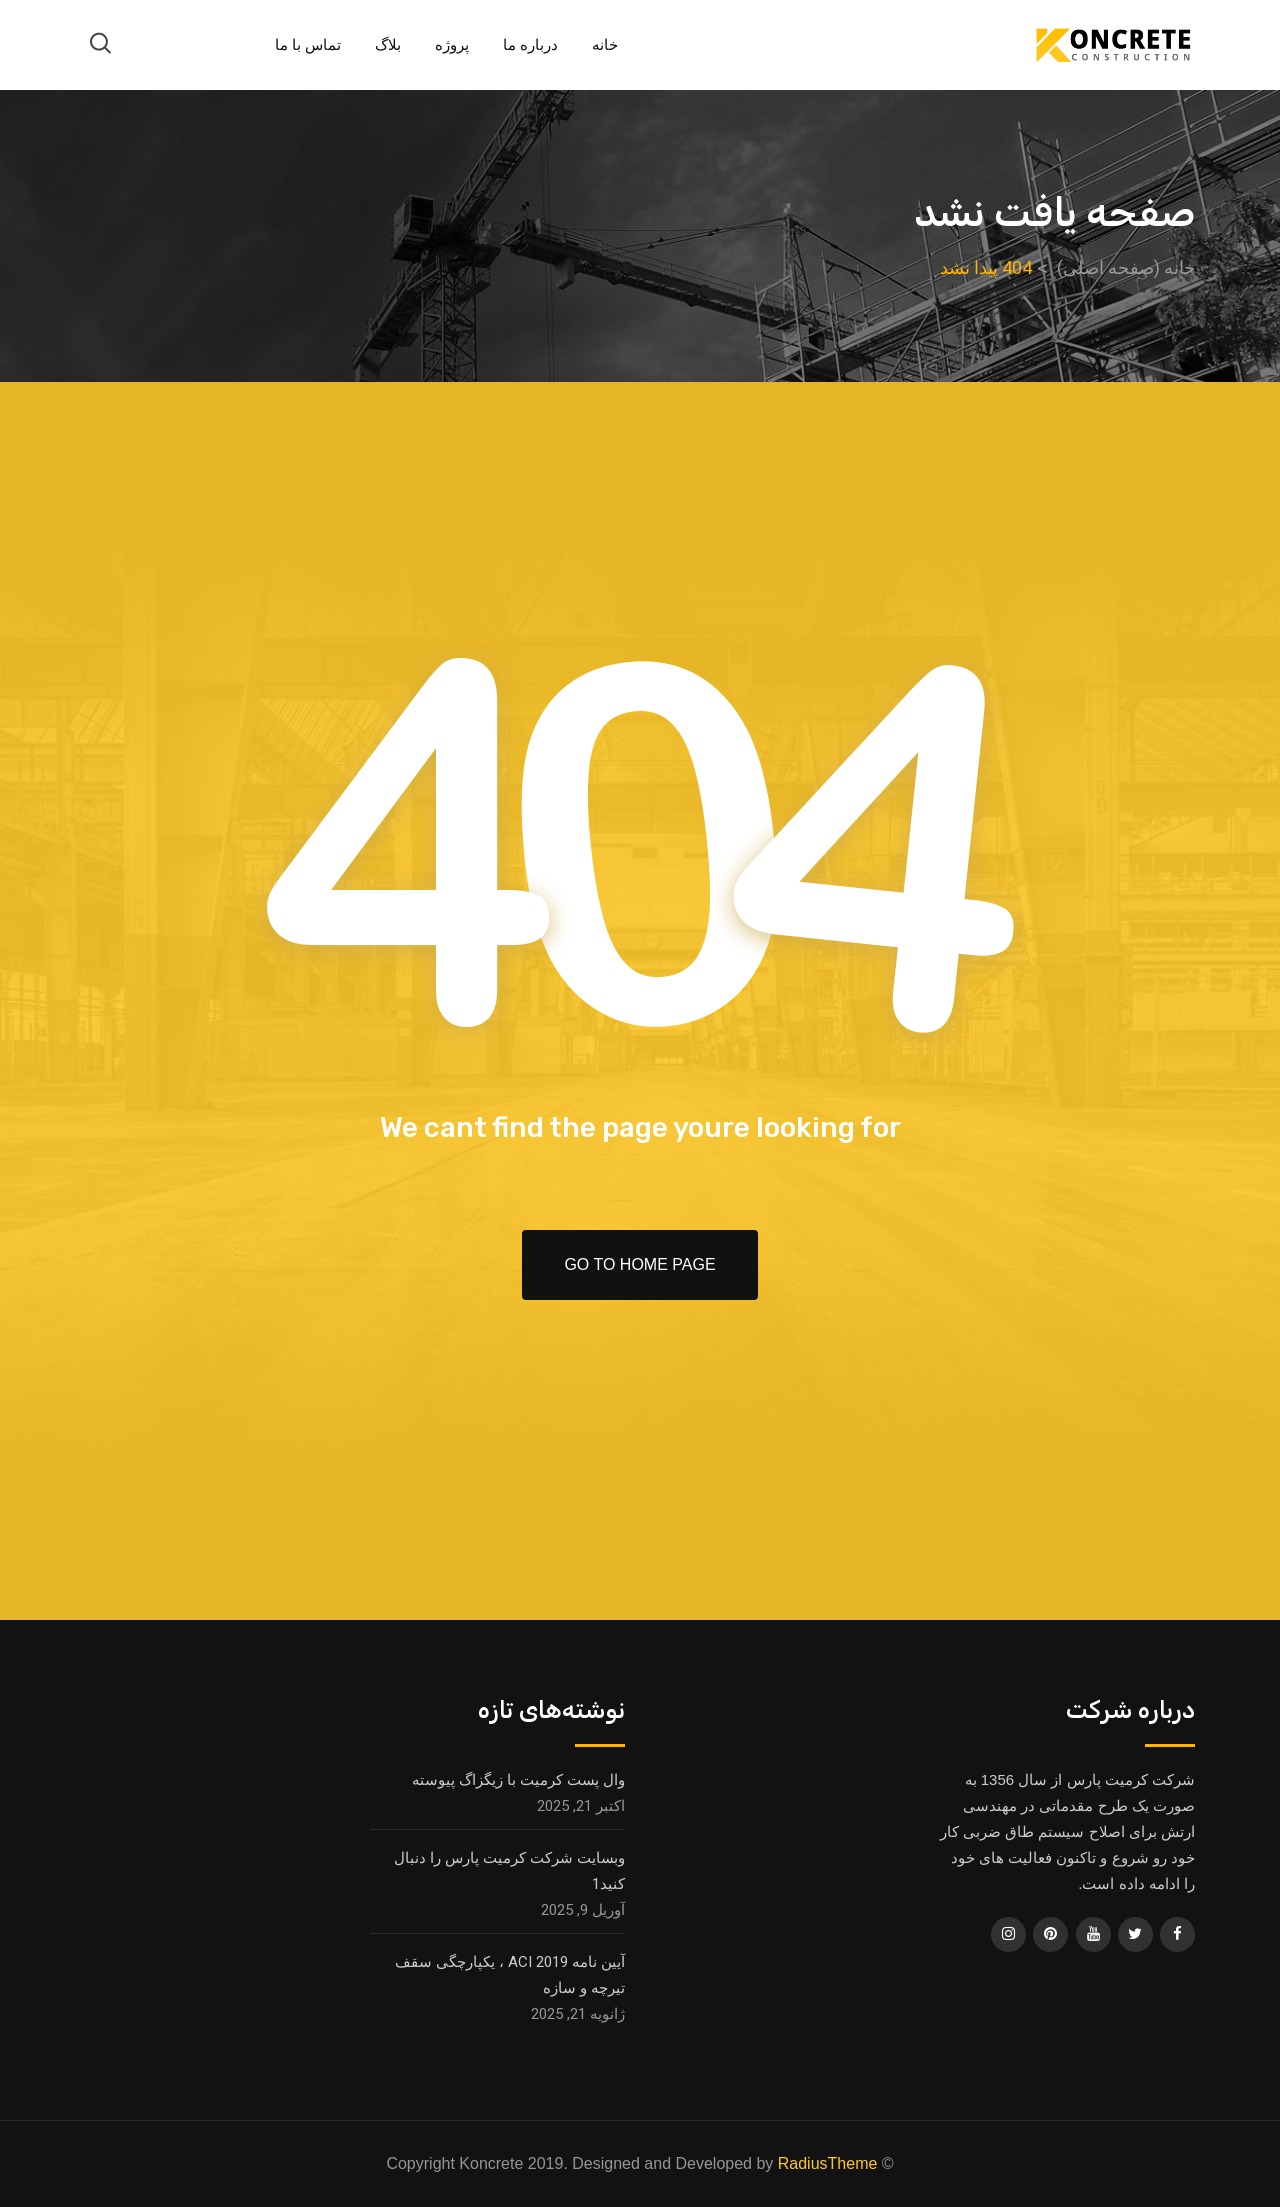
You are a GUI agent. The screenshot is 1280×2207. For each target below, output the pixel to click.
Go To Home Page (639, 1264)
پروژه (452, 45)
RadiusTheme (828, 2163)
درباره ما (530, 45)
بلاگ (388, 45)
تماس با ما (308, 45)
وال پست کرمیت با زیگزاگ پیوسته (518, 1780)
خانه (605, 45)
